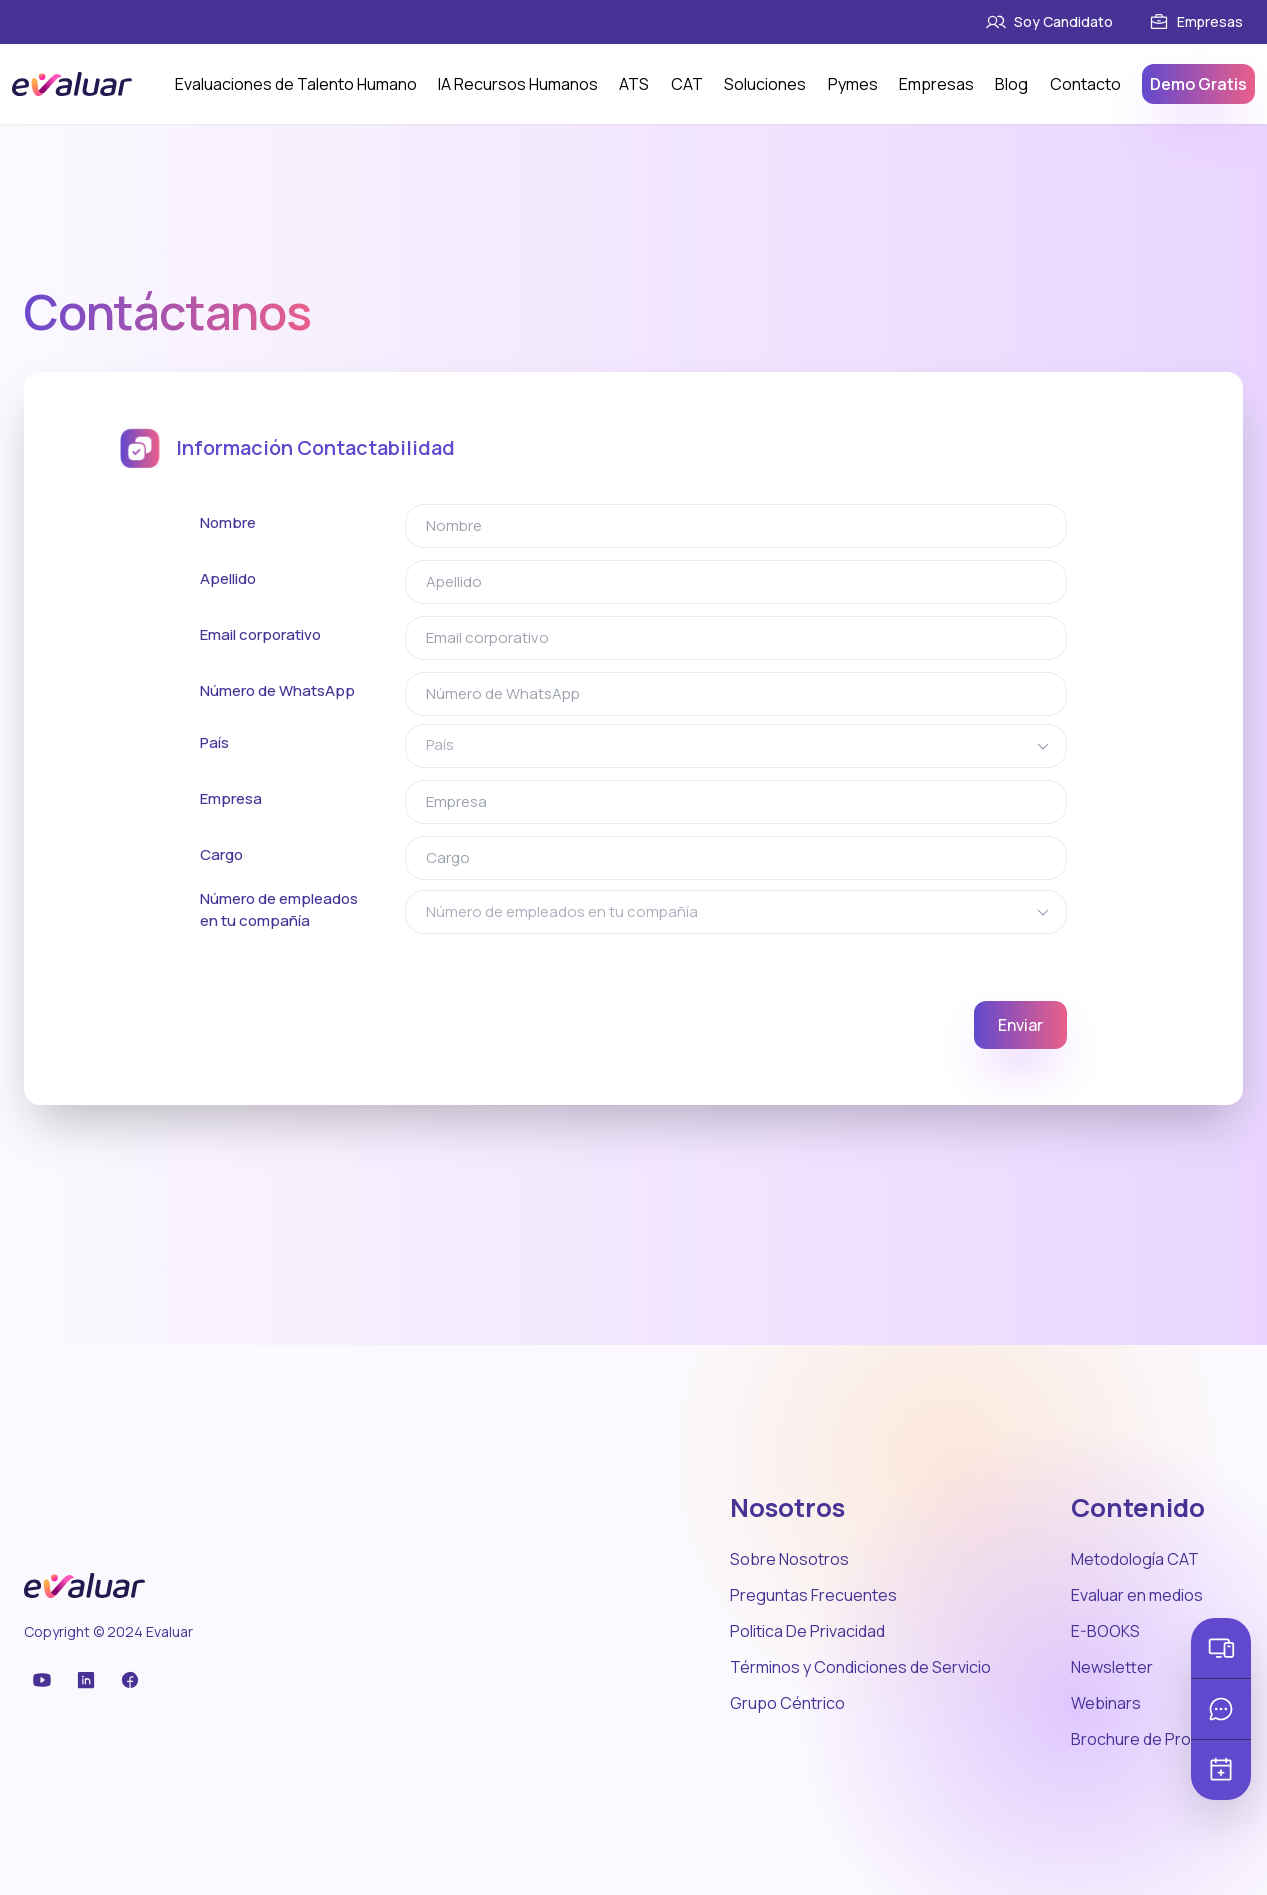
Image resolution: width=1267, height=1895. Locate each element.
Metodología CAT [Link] (1135, 1559)
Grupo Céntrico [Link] (787, 1703)
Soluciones (765, 84)
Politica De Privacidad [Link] (807, 1631)
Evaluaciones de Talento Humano (296, 84)
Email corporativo (260, 634)
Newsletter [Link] (1112, 1667)
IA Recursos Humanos (518, 84)
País (214, 742)
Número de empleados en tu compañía (279, 910)
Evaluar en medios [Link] (1137, 1595)
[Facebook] (80, 1680)
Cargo (221, 854)
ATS (634, 84)
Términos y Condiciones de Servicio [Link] (860, 1667)
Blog (1011, 84)
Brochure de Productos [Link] (1157, 1739)
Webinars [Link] (1106, 1703)
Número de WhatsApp (277, 690)
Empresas (936, 84)
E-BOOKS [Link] (1105, 1631)
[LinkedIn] (56, 1680)
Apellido (228, 578)
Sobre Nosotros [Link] (789, 1559)
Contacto (1085, 84)
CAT (687, 84)
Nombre (228, 522)
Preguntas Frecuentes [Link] (813, 1595)
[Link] (1091, 22)
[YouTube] (32, 1680)
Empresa (231, 798)
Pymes (853, 84)
